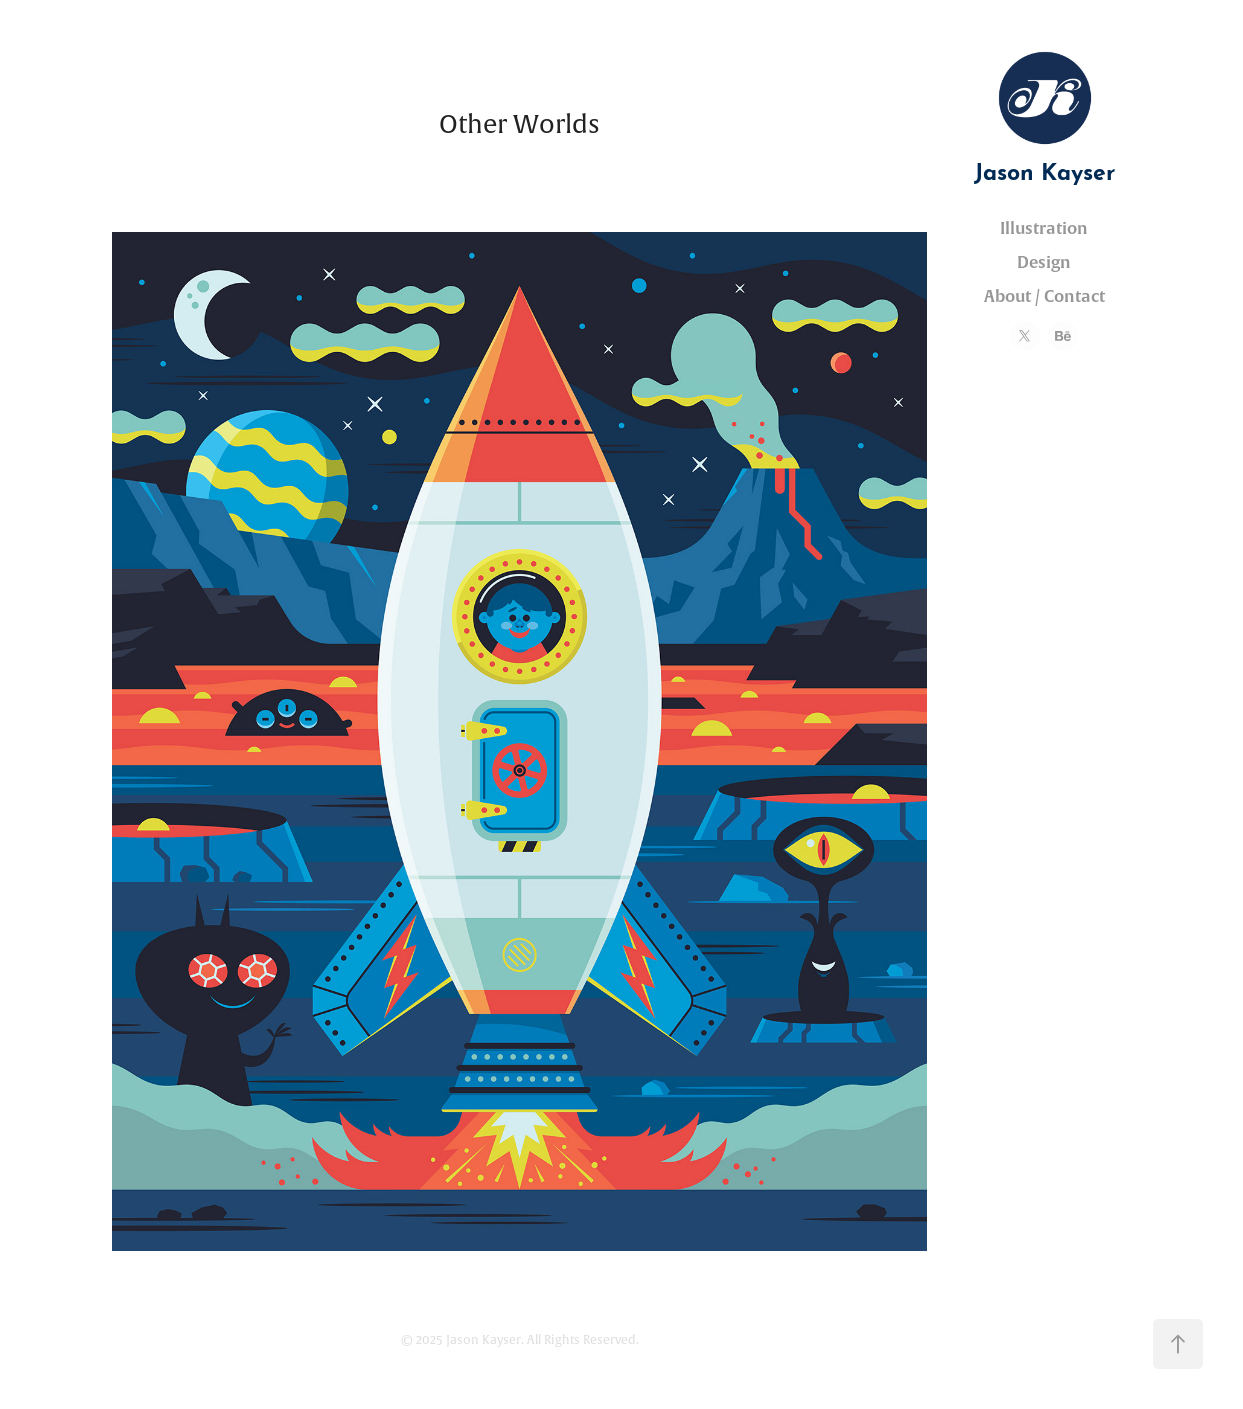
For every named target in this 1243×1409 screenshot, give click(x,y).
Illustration (1044, 228)
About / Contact (1044, 296)
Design (1044, 262)
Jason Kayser (1044, 168)
